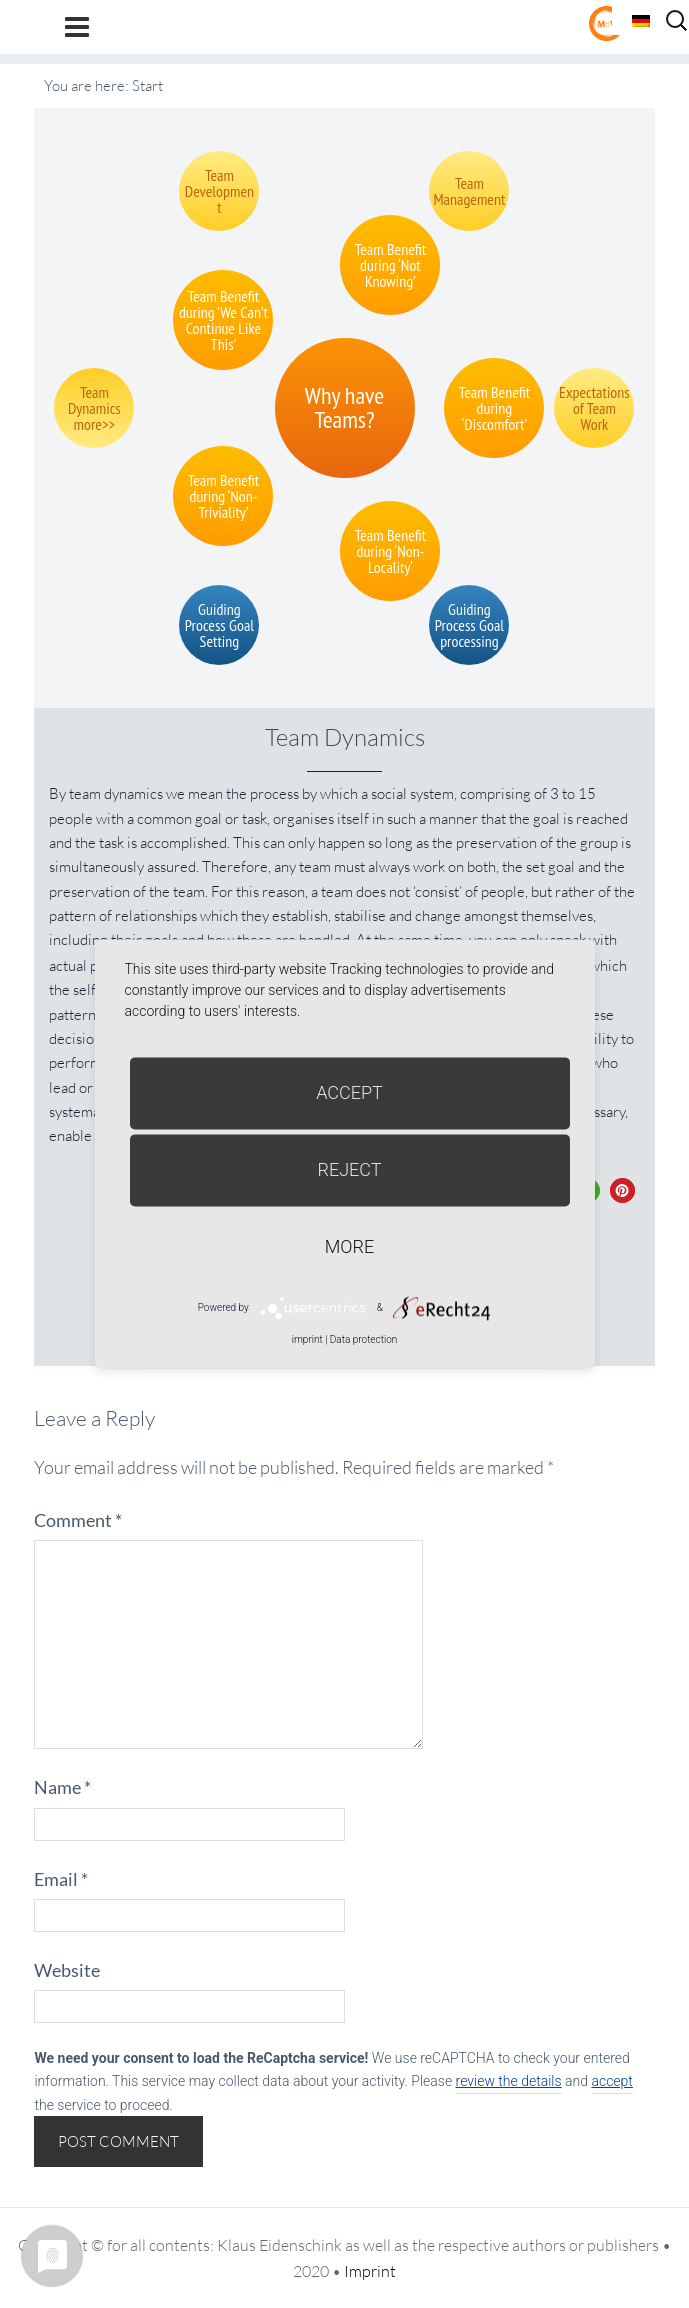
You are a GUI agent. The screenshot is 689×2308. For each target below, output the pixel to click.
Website (67, 1970)
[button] (622, 1190)
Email (61, 1879)
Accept (349, 1092)
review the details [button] (509, 2081)
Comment (78, 1520)
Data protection (363, 1339)
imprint (307, 1339)
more (349, 1246)
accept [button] (611, 2081)
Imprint (370, 2271)
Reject (349, 1169)
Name (62, 1787)
